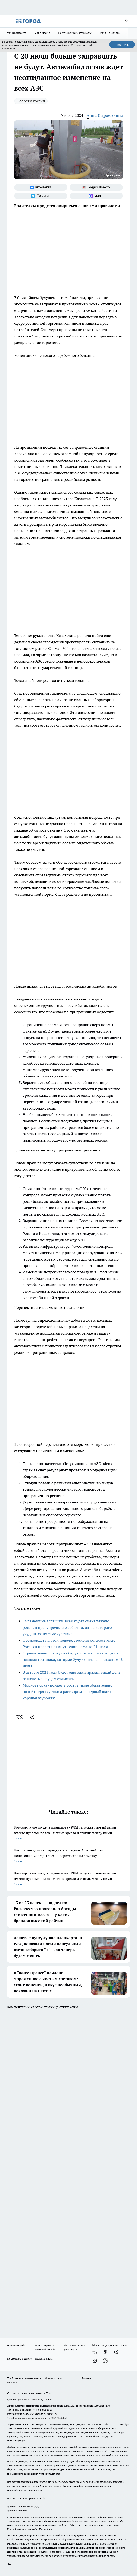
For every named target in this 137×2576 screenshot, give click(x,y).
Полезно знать (44, 2358)
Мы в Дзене (42, 33)
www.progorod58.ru (39, 2393)
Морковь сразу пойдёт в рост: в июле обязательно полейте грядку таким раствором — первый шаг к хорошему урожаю (67, 1691)
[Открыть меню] (9, 21)
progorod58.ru (71, 2447)
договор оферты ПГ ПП (21, 2510)
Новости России (31, 100)
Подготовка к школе (19, 2358)
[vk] (20, 1717)
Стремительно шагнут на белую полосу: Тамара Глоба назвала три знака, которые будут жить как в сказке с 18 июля (73, 1659)
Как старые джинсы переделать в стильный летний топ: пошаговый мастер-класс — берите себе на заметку (68, 1856)
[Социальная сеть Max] (96, 196)
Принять (122, 45)
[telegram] (33, 1717)
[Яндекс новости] (96, 187)
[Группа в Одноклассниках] (105, 2352)
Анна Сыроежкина (105, 115)
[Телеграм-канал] (40, 196)
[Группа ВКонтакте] (40, 187)
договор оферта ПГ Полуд (23, 2506)
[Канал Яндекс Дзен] (94, 2360)
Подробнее (45, 2529)
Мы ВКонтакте (16, 33)
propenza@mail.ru (63, 2405)
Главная (86, 2378)
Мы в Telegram (110, 33)
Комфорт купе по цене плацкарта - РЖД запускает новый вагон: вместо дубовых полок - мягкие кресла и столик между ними (68, 1833)
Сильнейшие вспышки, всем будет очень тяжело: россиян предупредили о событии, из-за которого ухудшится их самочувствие (67, 1627)
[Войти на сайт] (126, 21)
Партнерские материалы (75, 33)
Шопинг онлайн (16, 2345)
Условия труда (53, 2378)
